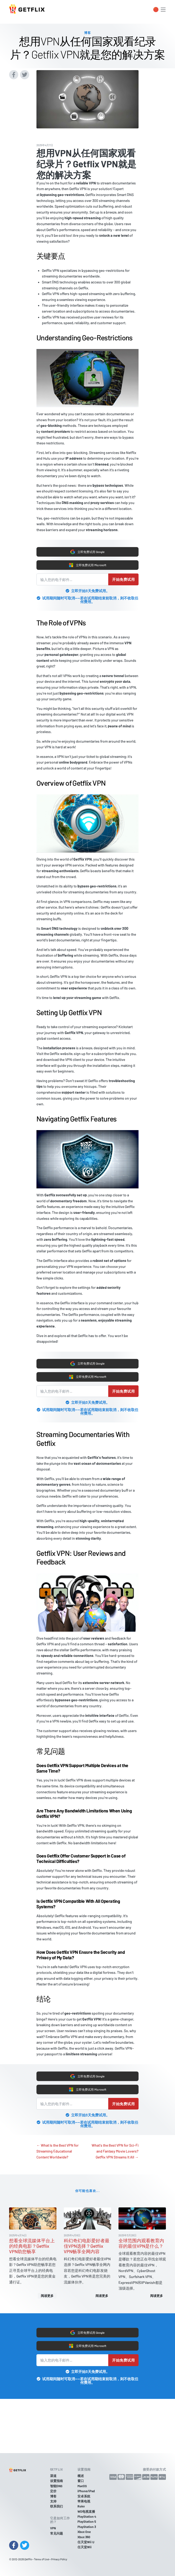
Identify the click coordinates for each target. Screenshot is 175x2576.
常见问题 (56, 2533)
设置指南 (56, 2481)
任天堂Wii (84, 2547)
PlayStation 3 (86, 2527)
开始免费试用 (123, 577)
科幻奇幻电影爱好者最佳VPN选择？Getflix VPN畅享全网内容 (86, 2248)
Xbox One (84, 2532)
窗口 (80, 2481)
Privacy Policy (59, 2559)
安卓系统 (83, 2496)
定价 (53, 2491)
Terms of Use (41, 2559)
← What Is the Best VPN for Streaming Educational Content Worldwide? (57, 2153)
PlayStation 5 (86, 2522)
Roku (81, 2506)
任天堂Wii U (85, 2542)
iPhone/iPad (86, 2491)
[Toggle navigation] (163, 9)
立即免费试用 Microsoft (87, 562)
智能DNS (56, 2486)
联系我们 (56, 2506)
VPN (53, 2528)
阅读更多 (47, 2298)
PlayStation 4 (86, 2517)
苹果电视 (83, 2501)
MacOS (82, 2486)
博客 (53, 2496)
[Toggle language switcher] (156, 9)
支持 (53, 2501)
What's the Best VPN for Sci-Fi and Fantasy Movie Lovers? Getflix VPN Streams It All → (115, 2153)
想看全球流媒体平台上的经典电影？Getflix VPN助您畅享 (32, 2248)
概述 (80, 2476)
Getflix (28, 2559)
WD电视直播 (86, 2511)
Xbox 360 (83, 2537)
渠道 (53, 2476)
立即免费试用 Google (87, 548)
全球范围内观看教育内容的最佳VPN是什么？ (141, 2245)
